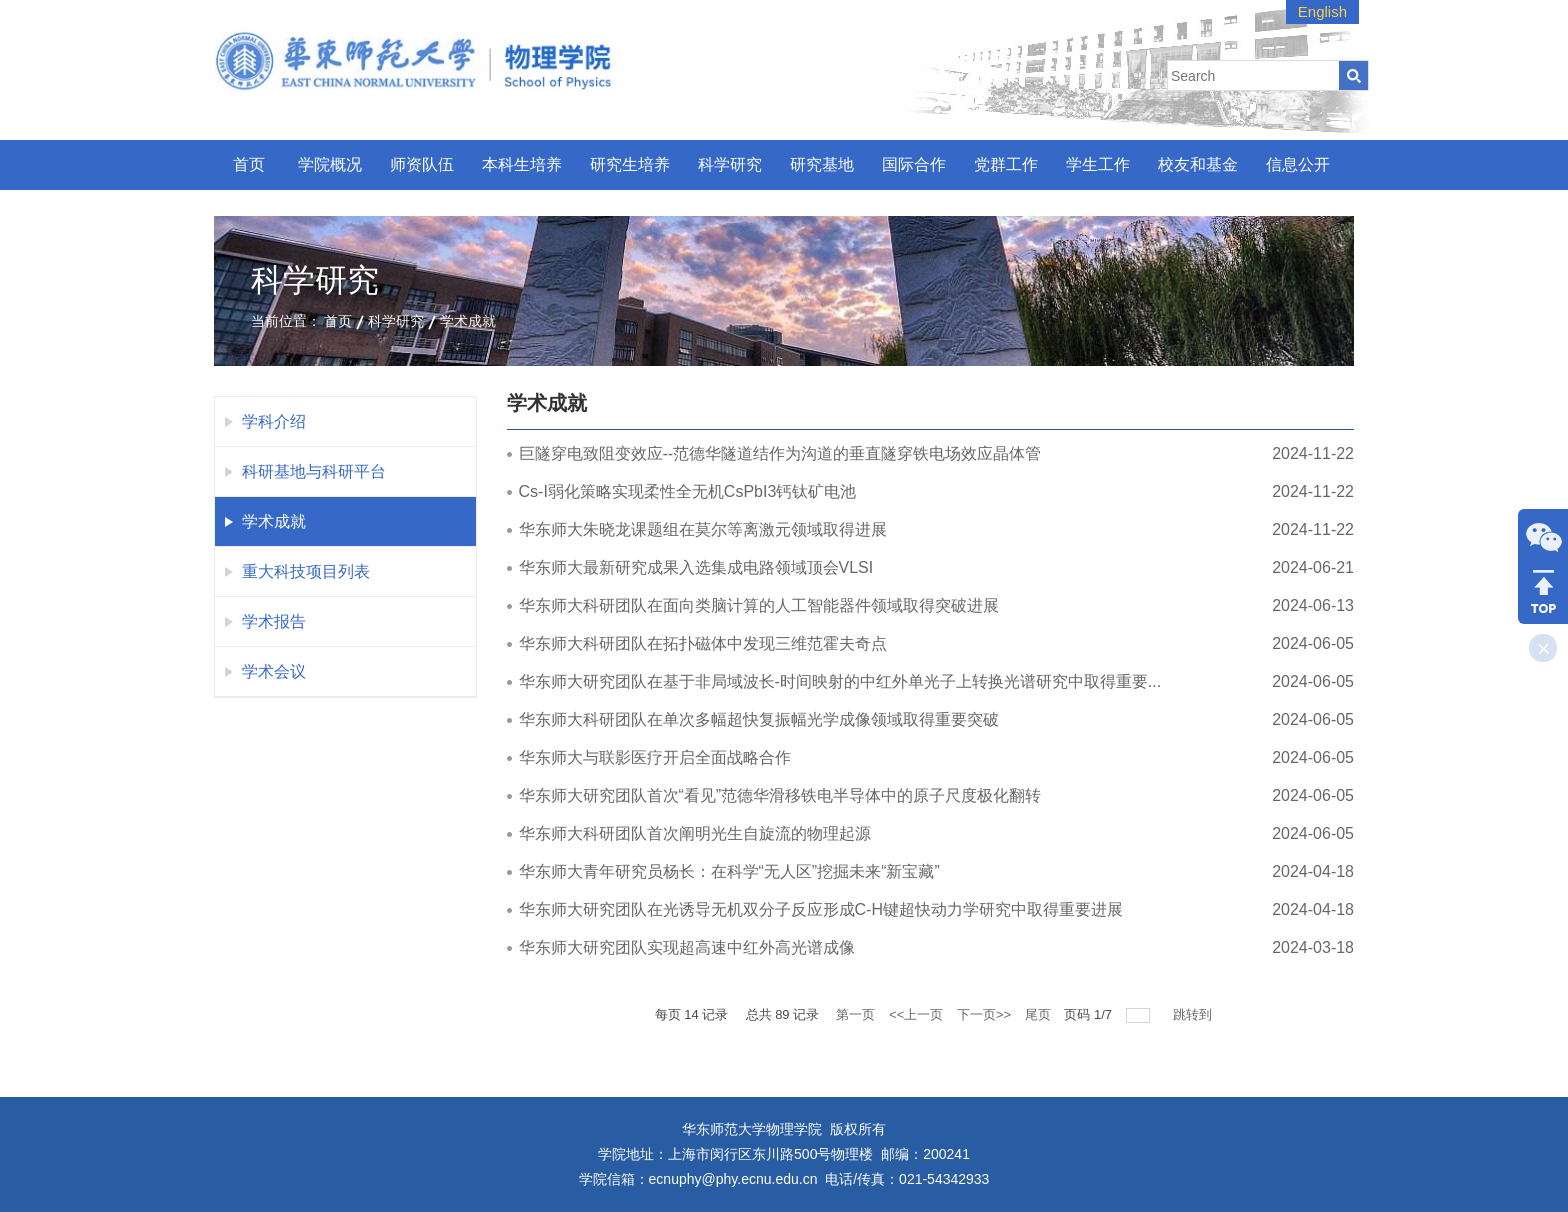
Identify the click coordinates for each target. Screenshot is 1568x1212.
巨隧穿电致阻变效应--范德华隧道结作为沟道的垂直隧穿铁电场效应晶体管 (780, 453)
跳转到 (1194, 1014)
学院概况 (330, 164)
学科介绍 (274, 421)
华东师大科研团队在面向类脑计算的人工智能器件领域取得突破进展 (759, 605)
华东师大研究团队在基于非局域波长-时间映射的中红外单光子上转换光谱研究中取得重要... (840, 681)
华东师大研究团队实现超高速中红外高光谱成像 (687, 947)
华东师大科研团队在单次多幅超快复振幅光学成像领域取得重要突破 (759, 719)
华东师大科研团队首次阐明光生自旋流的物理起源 (695, 833)
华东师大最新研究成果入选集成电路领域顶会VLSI (696, 567)
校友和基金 (1198, 164)
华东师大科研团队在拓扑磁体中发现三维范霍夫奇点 (703, 643)
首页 (249, 164)
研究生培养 (630, 164)
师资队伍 (422, 164)
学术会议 (274, 671)
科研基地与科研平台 (314, 471)
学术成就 (468, 321)
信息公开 (1298, 164)
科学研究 (730, 164)
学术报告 (274, 621)
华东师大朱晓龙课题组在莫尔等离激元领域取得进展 (703, 529)
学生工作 (1098, 164)
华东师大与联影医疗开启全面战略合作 (655, 757)
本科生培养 (522, 164)
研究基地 (822, 164)
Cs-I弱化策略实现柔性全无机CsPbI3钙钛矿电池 (688, 491)
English (1322, 11)
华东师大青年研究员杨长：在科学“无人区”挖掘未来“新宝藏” (729, 871)
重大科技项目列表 (306, 571)
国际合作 (914, 164)
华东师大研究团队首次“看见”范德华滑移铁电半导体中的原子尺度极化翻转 (780, 795)
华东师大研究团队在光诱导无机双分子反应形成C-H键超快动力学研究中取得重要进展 (821, 909)
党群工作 (1006, 164)
